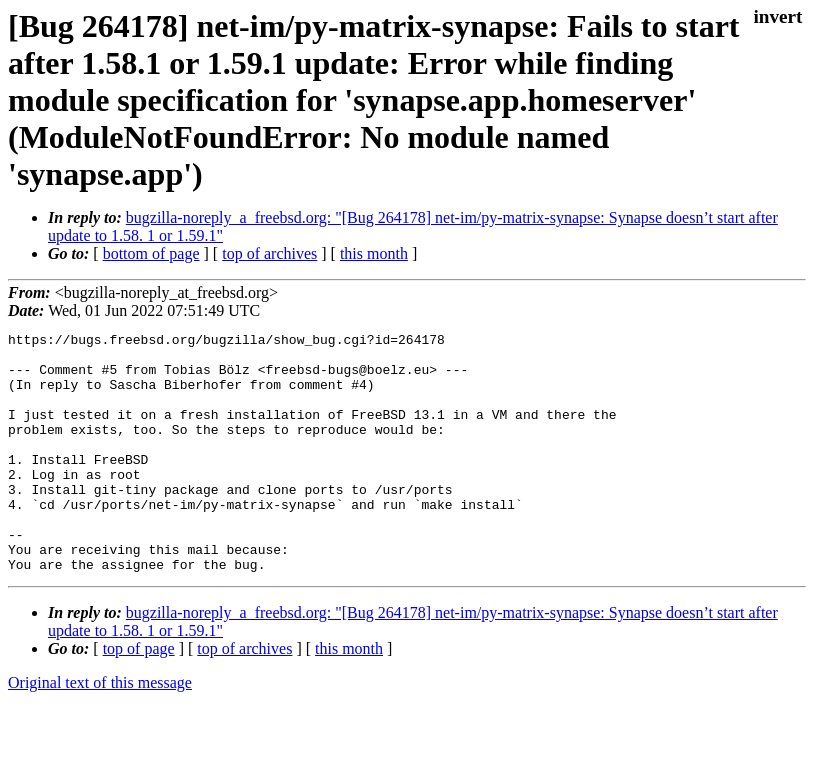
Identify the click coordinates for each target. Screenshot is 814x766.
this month (374, 253)
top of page (139, 696)
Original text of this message (100, 730)
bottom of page (151, 253)
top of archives (269, 253)
